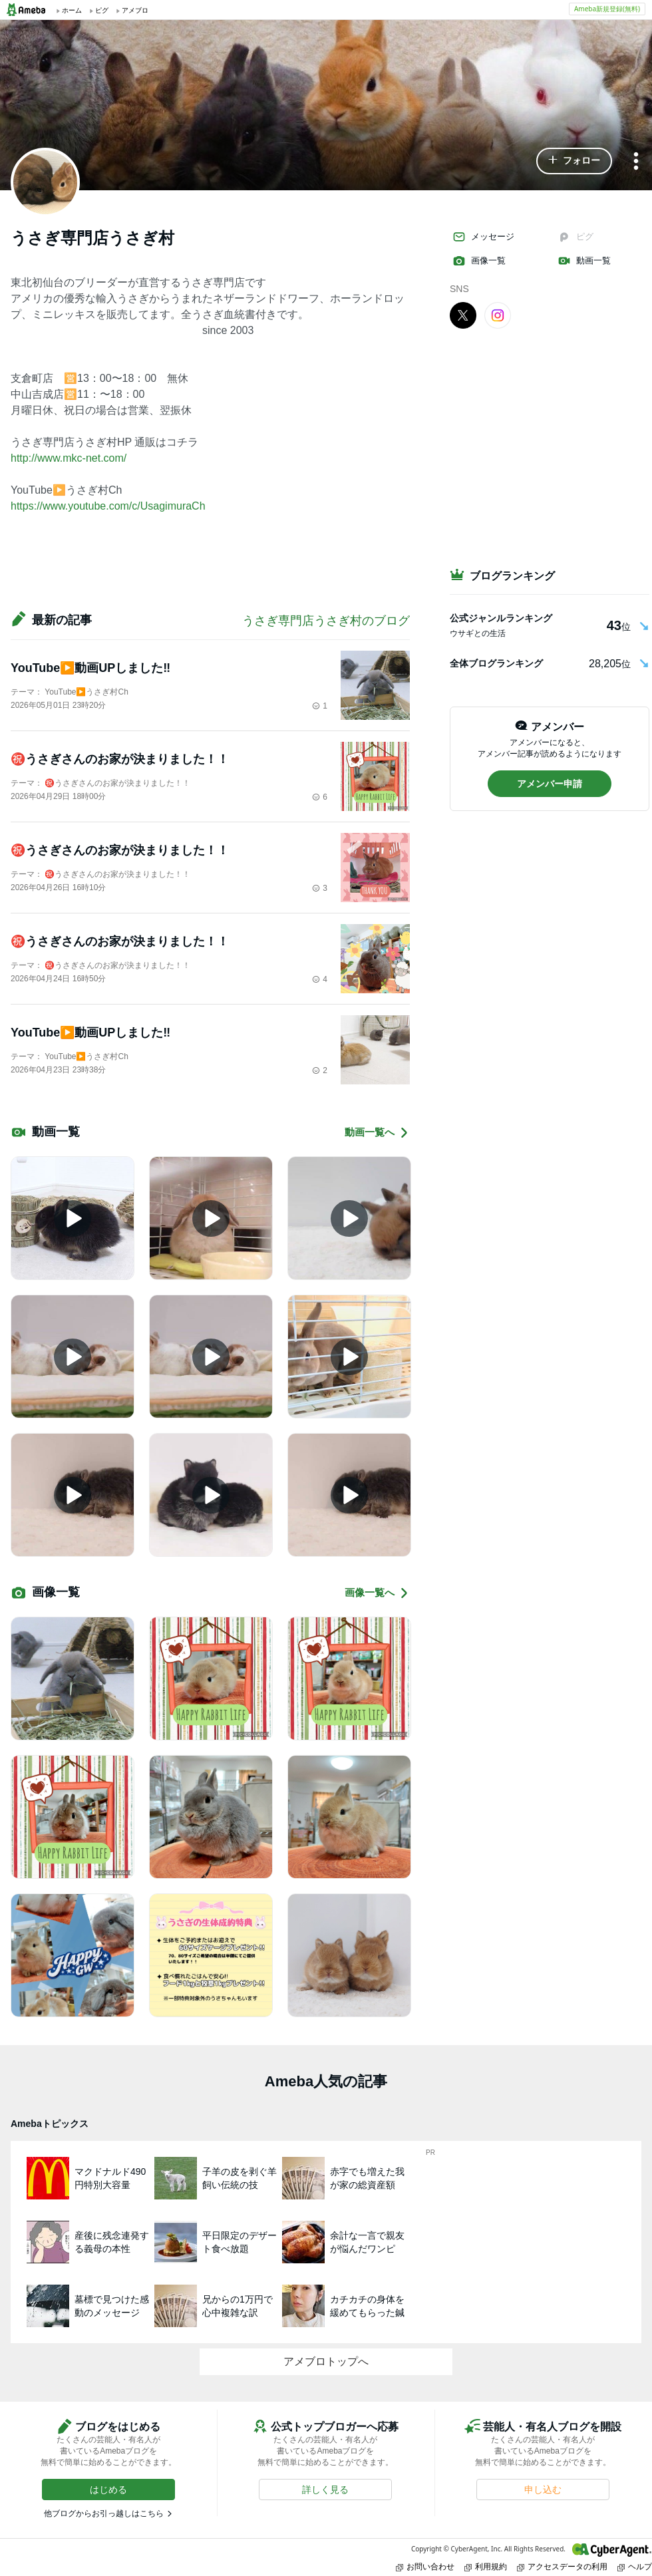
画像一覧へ (377, 1593)
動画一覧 (584, 260)
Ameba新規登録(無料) (607, 8)
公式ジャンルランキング (501, 618)
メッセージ (483, 236)
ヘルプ (634, 2566)
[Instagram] (497, 314)
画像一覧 (479, 260)
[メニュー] (636, 162)
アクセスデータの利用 (562, 2566)
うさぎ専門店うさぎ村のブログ (326, 620)
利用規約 (485, 2566)
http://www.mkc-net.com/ (68, 458)
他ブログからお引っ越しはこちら (104, 2513)
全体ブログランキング (496, 663)
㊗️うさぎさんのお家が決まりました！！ (120, 759)
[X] (463, 314)
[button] (574, 161)
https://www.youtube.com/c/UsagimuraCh (108, 506)
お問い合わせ (425, 2566)
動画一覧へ (377, 1132)
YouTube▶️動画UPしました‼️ (90, 668)
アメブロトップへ (326, 2361)
